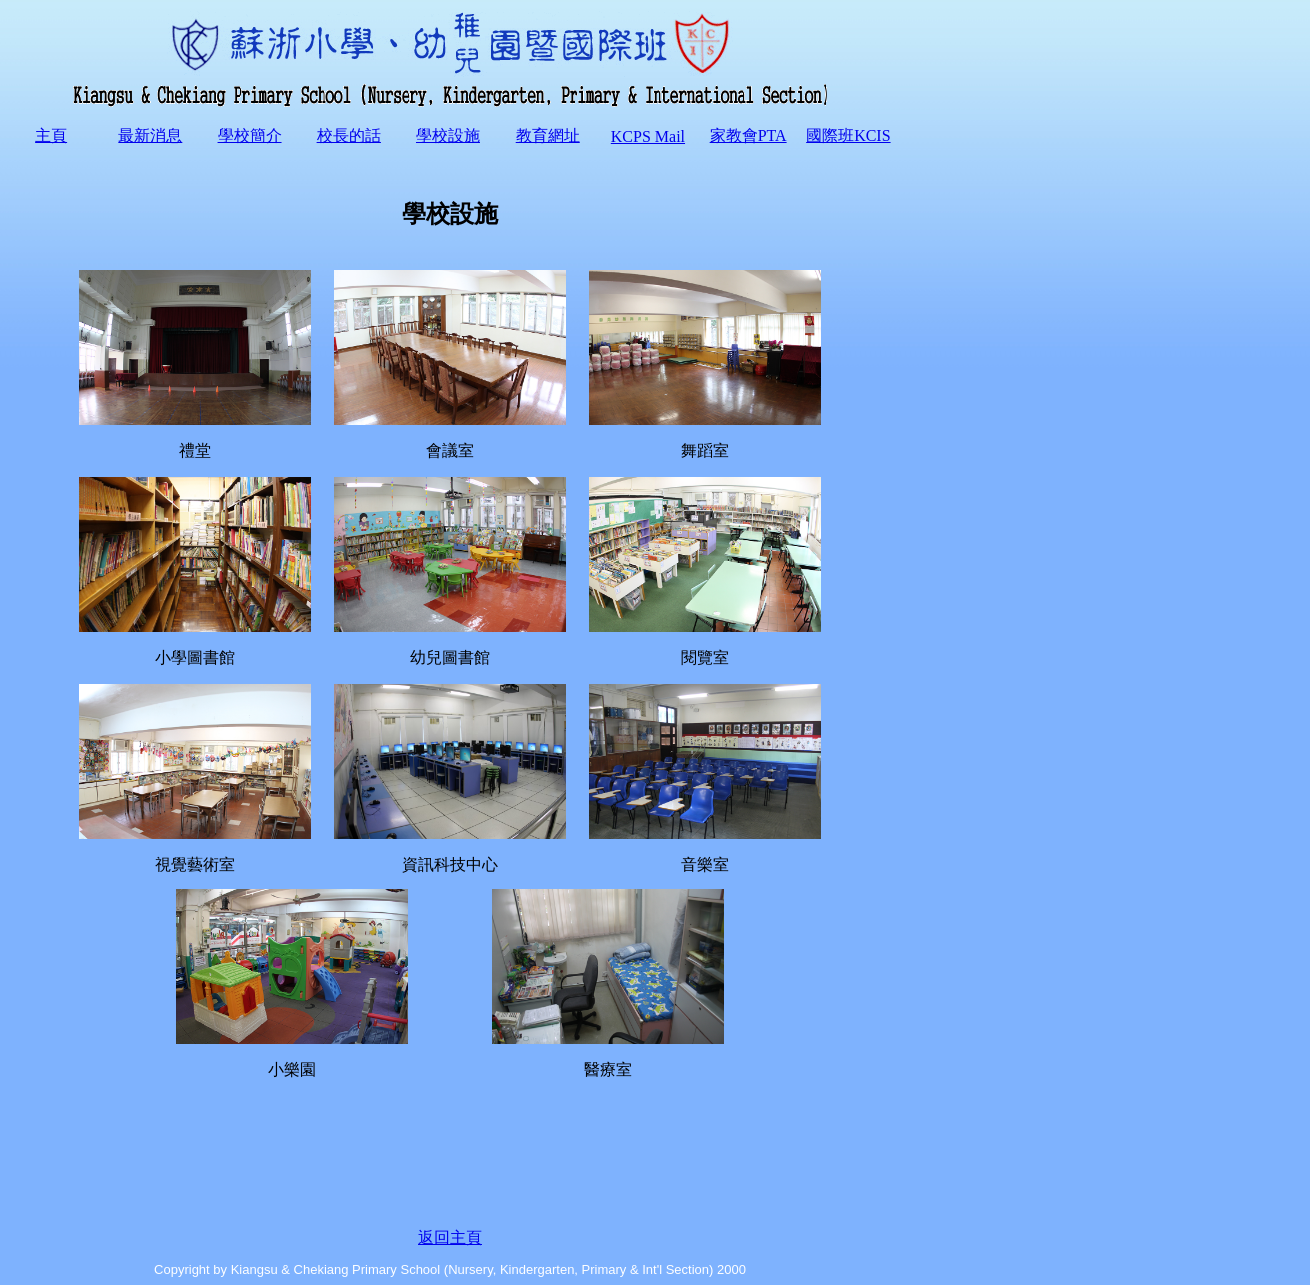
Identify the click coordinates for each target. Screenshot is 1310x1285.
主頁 (51, 135)
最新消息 (150, 135)
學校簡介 (250, 135)
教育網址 (548, 135)
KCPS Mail (648, 136)
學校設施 (448, 135)
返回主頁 (450, 1237)
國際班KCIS (848, 135)
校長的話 (349, 135)
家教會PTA (748, 135)
